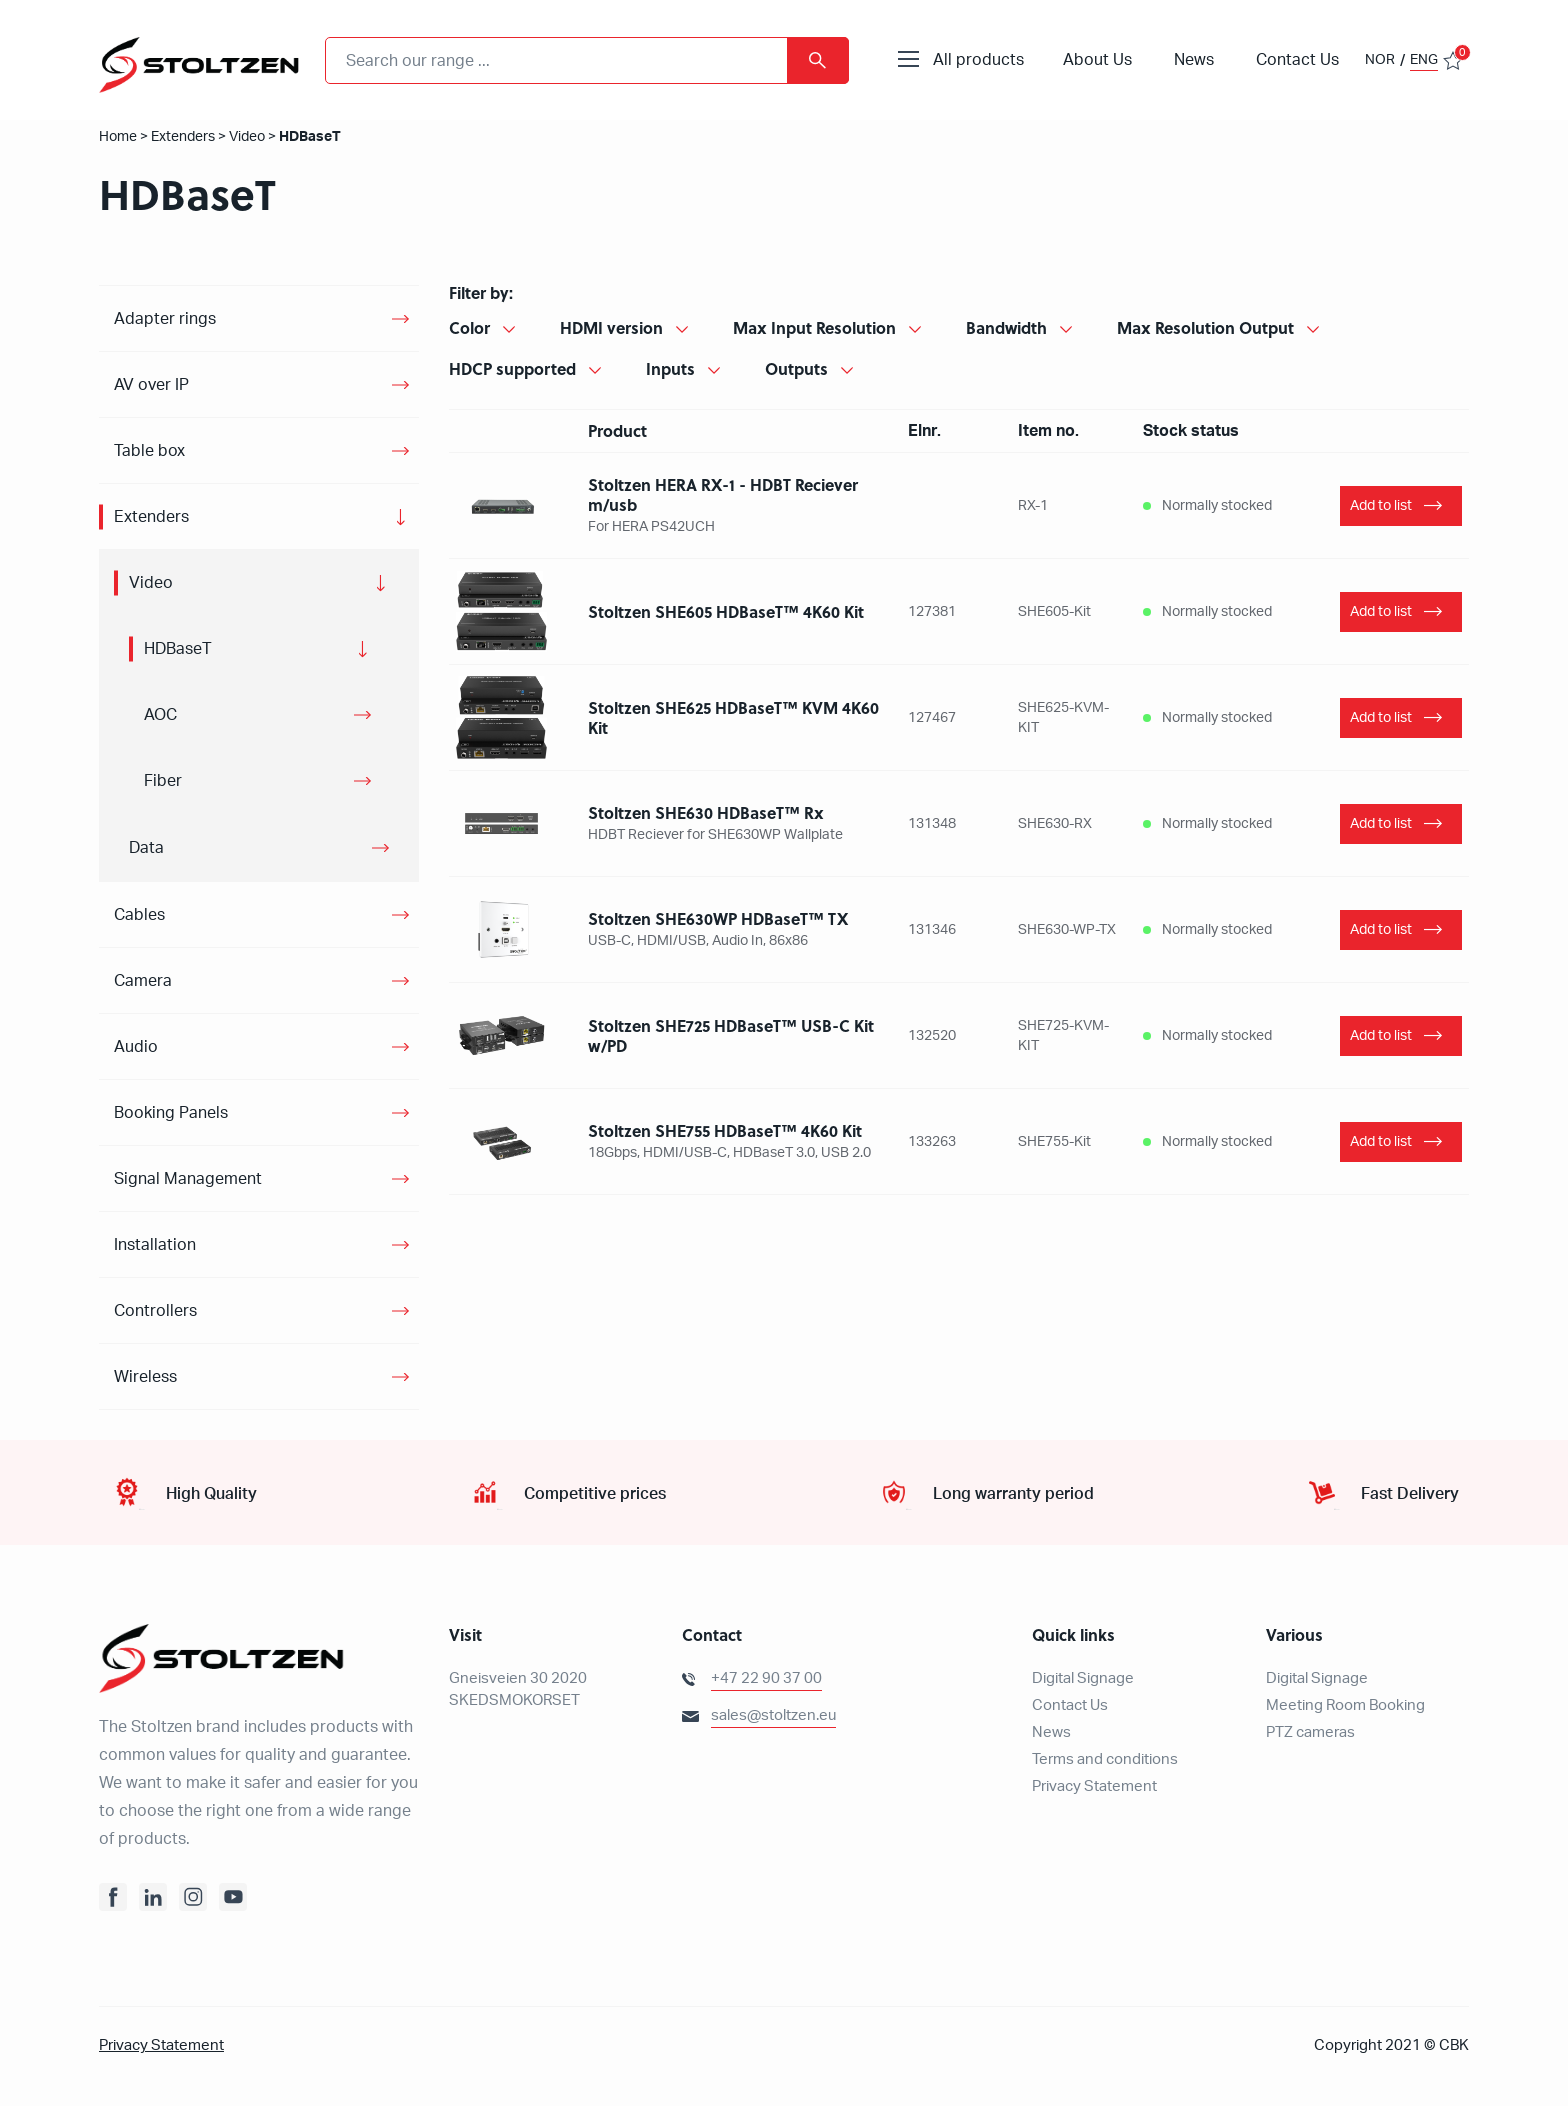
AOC (160, 715)
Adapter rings (165, 319)
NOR (1380, 60)
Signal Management (188, 1179)
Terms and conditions (1105, 1759)
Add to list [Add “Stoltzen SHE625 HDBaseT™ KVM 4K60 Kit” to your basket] (1381, 718)
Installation (155, 1245)
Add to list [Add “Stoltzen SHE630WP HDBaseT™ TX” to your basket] (1381, 930)
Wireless (145, 1377)
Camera (143, 981)
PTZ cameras (1310, 1732)
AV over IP (151, 385)
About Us (1097, 60)
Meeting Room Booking (1345, 1705)
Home (118, 137)
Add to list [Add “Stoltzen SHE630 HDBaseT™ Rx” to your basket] (1381, 824)
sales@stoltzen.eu (773, 1715)
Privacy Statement (1094, 1786)
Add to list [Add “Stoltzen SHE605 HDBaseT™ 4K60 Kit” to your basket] (1381, 612)
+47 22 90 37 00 (766, 1678)
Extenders (183, 137)
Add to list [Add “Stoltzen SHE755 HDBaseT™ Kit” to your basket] (1381, 1142)
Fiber (163, 781)
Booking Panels (171, 1113)
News (1194, 60)
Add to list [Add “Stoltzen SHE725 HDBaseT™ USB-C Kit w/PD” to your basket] (1381, 1036)
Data (146, 848)
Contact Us (1297, 60)
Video (247, 137)
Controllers (155, 1311)
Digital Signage (1083, 1678)
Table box (149, 451)
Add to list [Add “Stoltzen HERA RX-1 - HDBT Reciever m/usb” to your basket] (1381, 506)
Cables (139, 915)
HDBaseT (178, 649)
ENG (1424, 60)
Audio (136, 1047)
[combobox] (587, 60)
